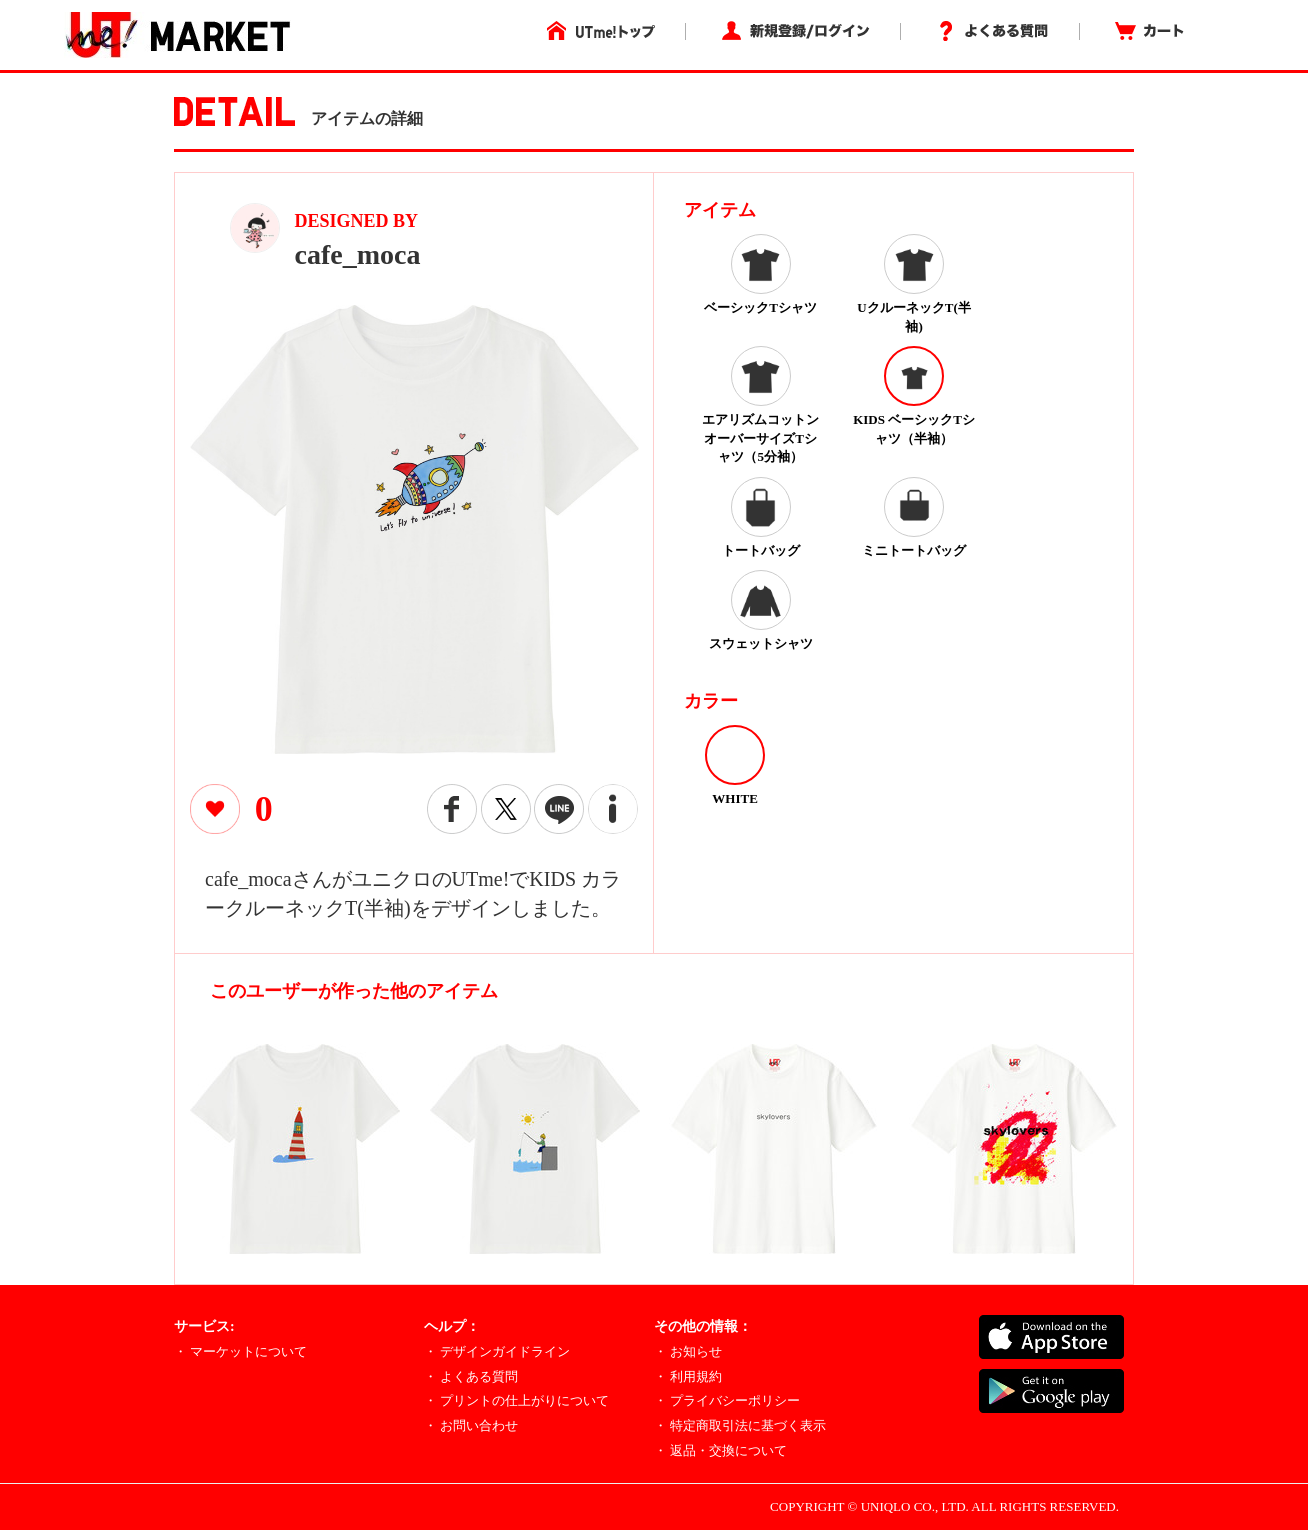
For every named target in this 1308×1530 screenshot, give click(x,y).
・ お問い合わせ (471, 1425)
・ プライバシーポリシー (727, 1400)
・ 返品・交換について (720, 1450)
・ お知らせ (688, 1351)
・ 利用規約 (688, 1376)
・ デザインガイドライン (497, 1351)
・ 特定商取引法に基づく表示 (740, 1425)
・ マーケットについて (240, 1351)
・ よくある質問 (471, 1376)
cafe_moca (358, 254)
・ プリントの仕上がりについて (516, 1400)
